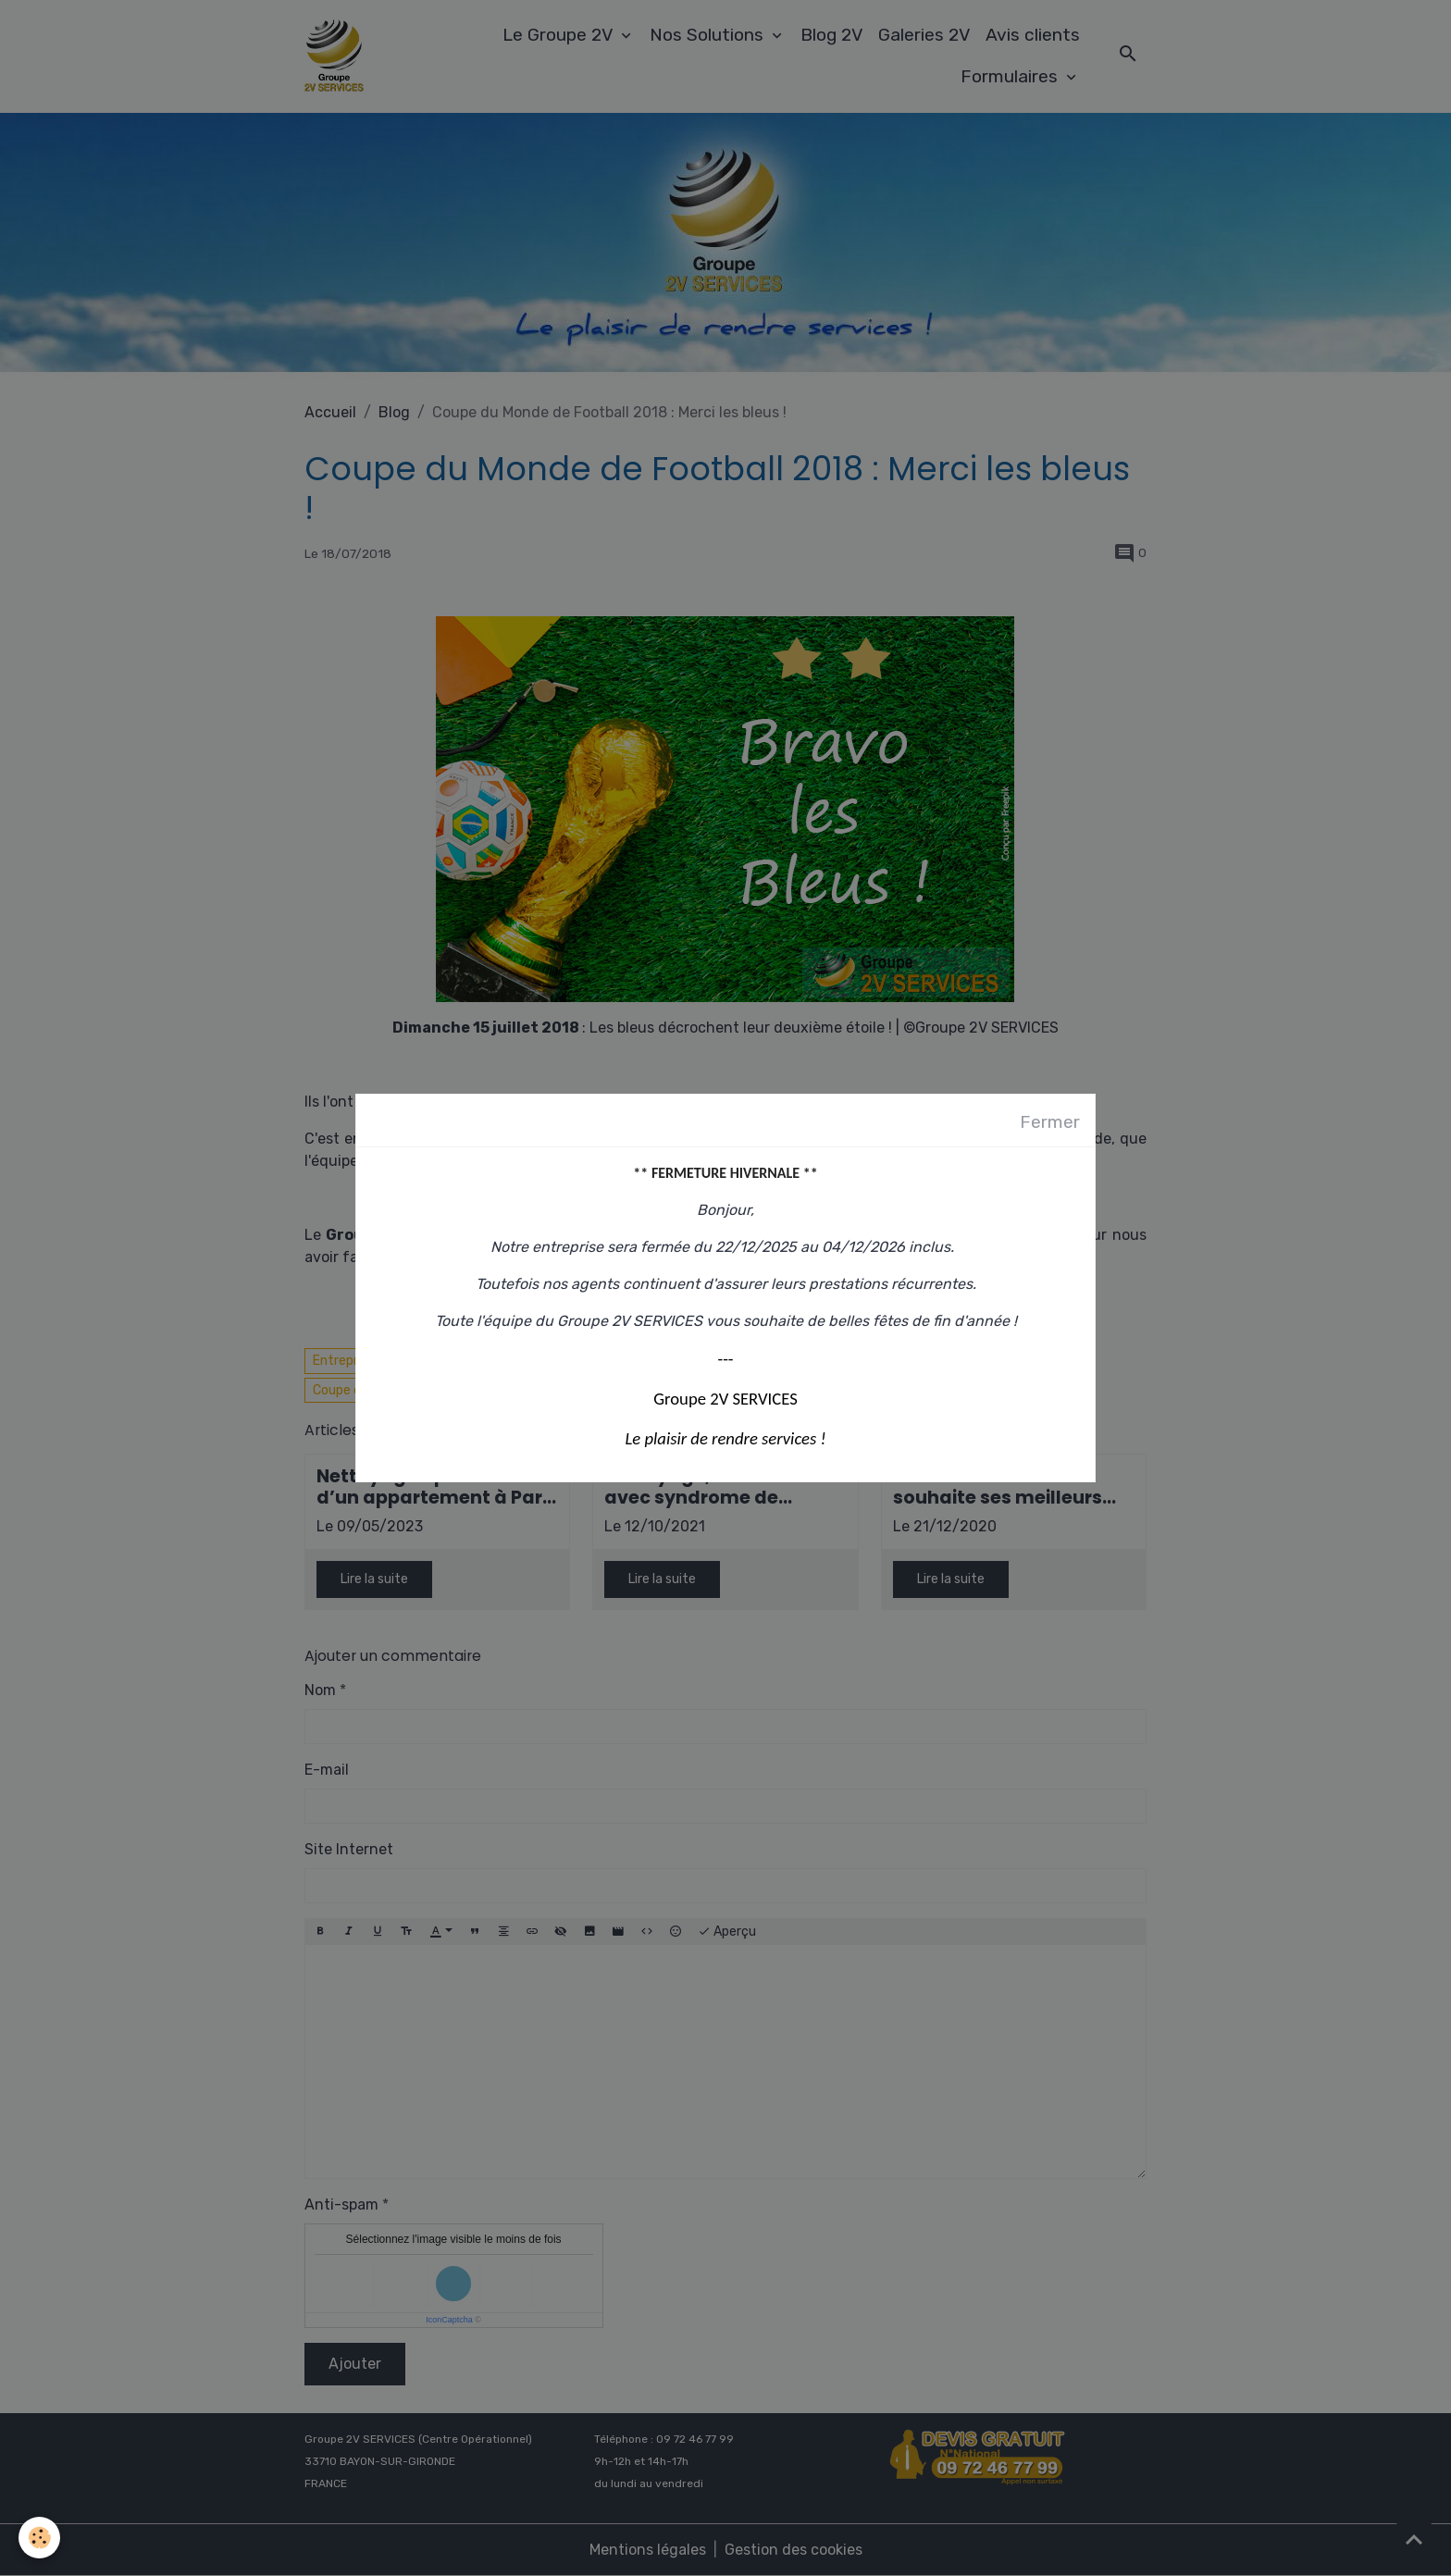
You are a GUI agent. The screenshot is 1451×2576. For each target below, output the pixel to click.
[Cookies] (39, 2537)
